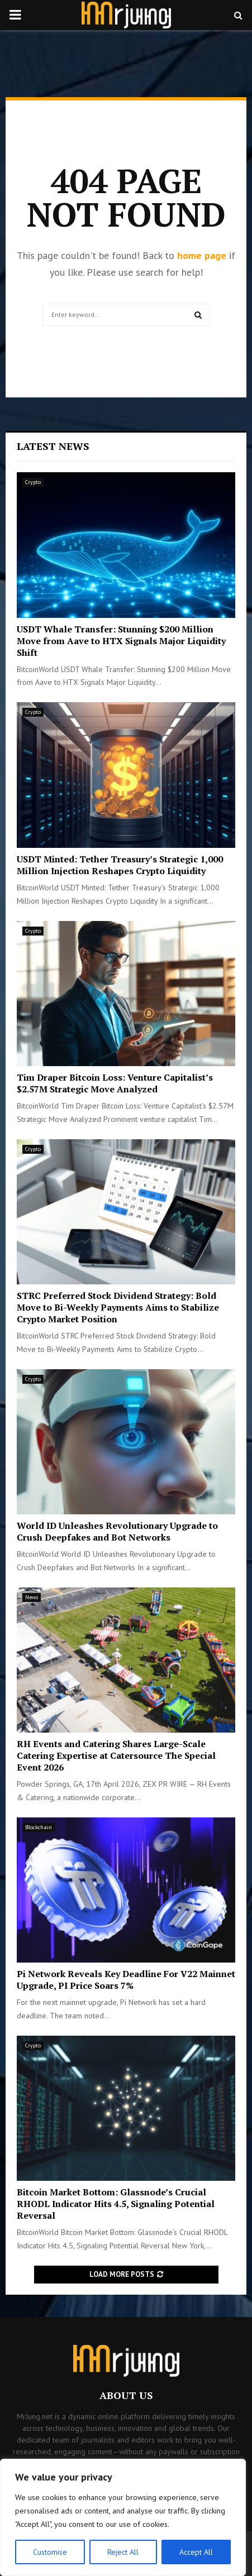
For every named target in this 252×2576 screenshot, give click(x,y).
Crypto (33, 482)
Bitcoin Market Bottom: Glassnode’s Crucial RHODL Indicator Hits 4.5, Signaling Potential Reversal (116, 2204)
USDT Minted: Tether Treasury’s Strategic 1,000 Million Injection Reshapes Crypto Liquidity (120, 865)
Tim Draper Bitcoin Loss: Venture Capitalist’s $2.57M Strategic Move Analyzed (115, 1083)
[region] (123, 2517)
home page (201, 255)
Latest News (53, 446)
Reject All (123, 2552)
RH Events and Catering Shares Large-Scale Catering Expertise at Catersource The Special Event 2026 (116, 1755)
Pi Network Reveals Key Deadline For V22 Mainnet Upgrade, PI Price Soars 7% (126, 1980)
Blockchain (38, 1827)
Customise (50, 2552)
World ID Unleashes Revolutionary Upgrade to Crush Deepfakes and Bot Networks (117, 1531)
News (31, 1597)
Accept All (196, 2552)
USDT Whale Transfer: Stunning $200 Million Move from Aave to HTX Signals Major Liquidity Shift (121, 641)
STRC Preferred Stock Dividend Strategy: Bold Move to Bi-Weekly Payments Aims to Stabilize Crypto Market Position (118, 1307)
